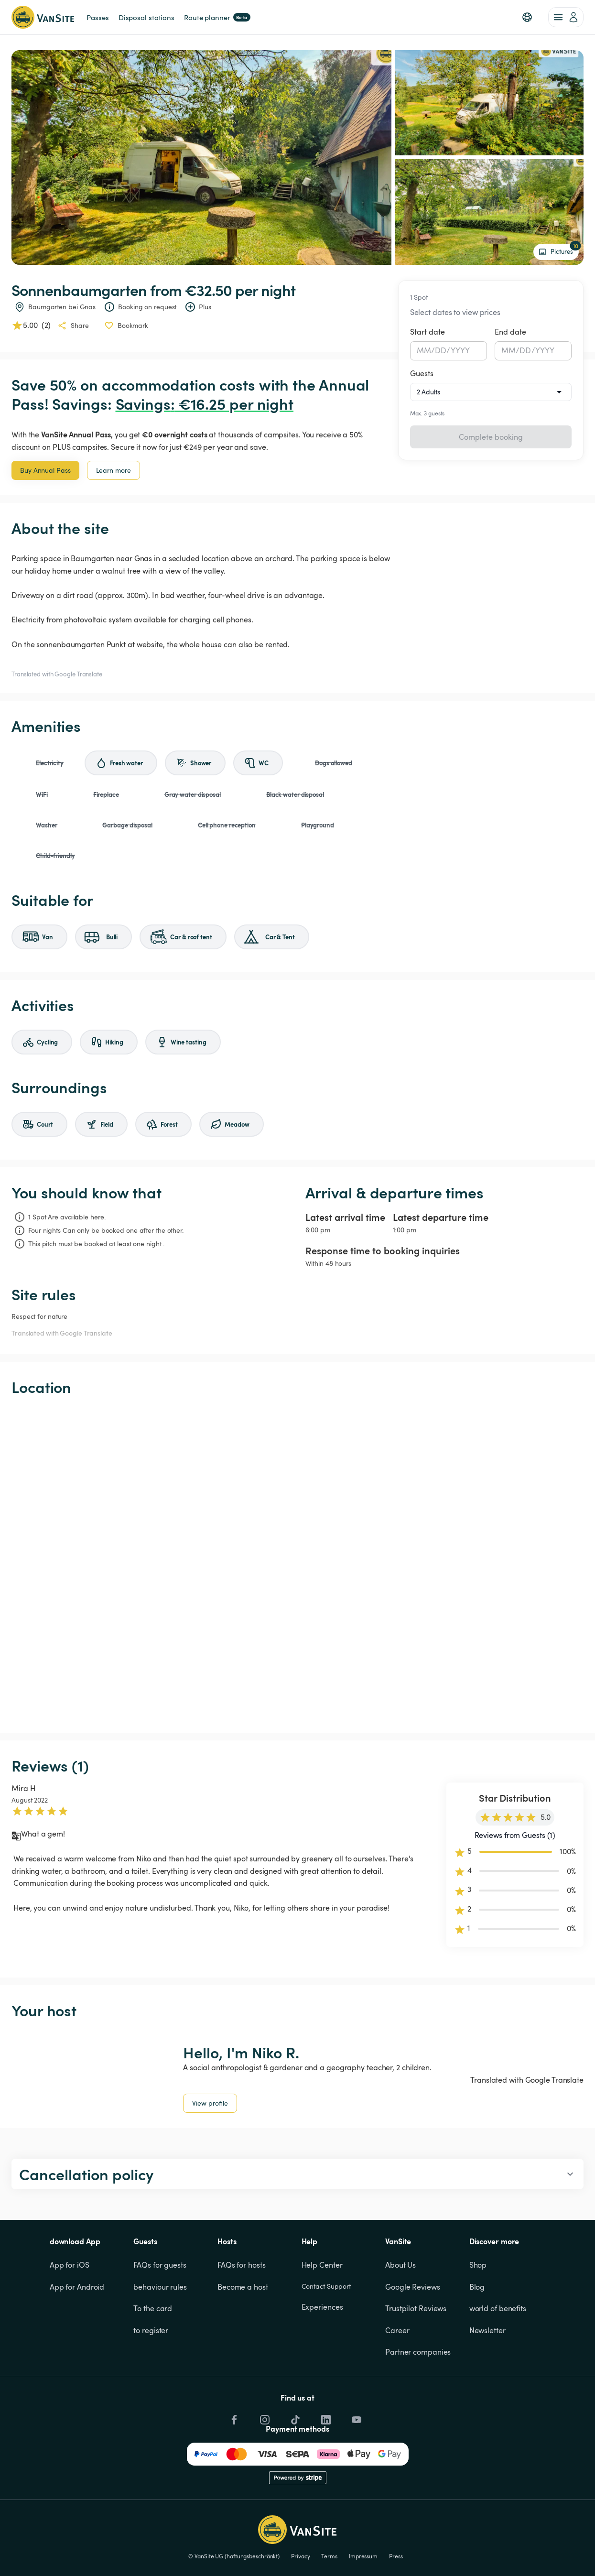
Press (396, 2556)
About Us (400, 2265)
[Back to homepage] (42, 17)
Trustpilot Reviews (415, 2308)
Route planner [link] (217, 17)
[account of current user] (566, 17)
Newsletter (487, 2330)
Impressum (363, 2556)
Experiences (322, 2307)
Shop (478, 2265)
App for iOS (69, 2265)
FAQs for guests (159, 2265)
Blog (477, 2287)
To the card (152, 2308)
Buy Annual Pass (45, 470)
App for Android (77, 2287)
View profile (210, 2103)
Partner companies (418, 2352)
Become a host (242, 2287)
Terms (329, 2556)
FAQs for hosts (241, 2265)
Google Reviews (412, 2287)
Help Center (322, 2265)
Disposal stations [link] (146, 17)
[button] (527, 17)
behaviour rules (160, 2287)
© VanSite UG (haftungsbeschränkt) (234, 2556)
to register (150, 2330)
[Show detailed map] (297, 1564)
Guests (421, 373)
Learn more (113, 470)
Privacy (300, 2556)
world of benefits (497, 2308)
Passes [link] (97, 17)
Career (397, 2330)
